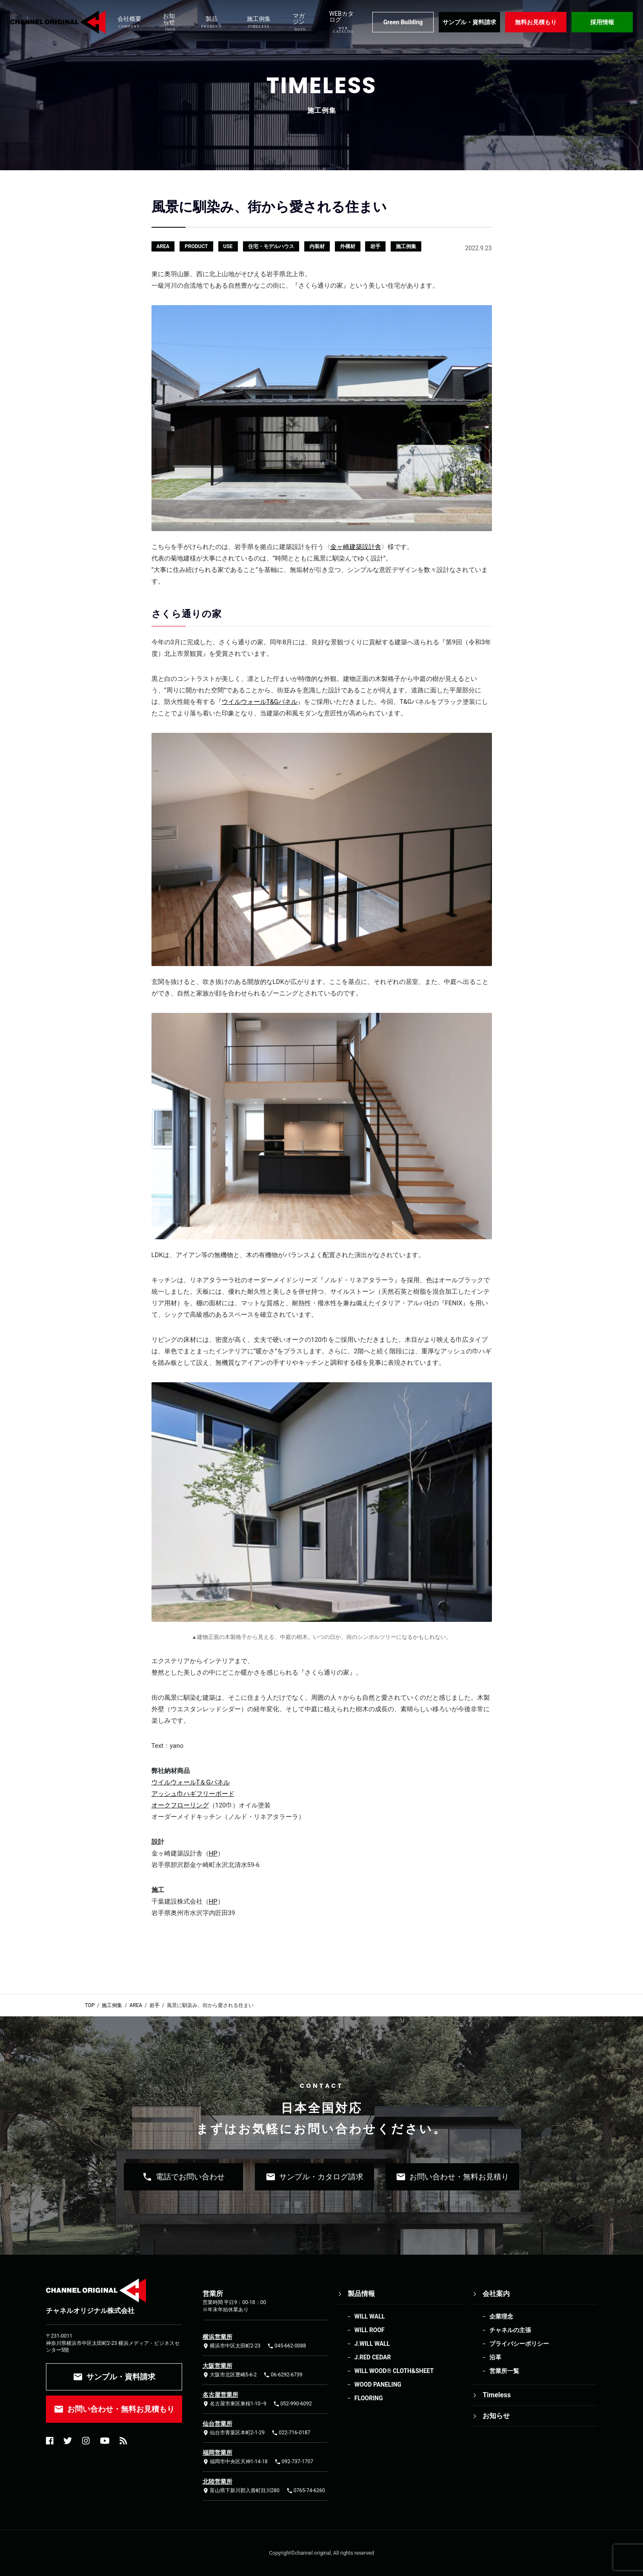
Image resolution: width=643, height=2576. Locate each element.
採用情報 (602, 22)
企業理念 (501, 2316)
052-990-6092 (292, 2404)
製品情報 (361, 2294)
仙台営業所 (217, 2424)
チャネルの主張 (510, 2330)
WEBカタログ (341, 22)
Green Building (403, 22)
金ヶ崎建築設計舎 (355, 547)
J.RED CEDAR (372, 2357)
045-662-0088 (286, 2346)
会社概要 (129, 22)
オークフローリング (180, 1805)
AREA (135, 2005)
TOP (90, 2005)
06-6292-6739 (282, 2375)
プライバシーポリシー (519, 2343)
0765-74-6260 (305, 2490)
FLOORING (368, 2398)
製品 (211, 22)
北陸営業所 (217, 2482)
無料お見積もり (536, 22)
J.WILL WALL (372, 2343)
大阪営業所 (217, 2366)
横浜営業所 (217, 2337)
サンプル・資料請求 (469, 22)
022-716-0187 (290, 2433)
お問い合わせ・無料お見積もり (114, 2409)
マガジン (300, 22)
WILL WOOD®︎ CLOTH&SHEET (394, 2370)
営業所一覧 (504, 2370)
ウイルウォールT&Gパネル (260, 702)
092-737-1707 (293, 2462)
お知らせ (169, 22)
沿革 (495, 2357)
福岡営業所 (217, 2453)
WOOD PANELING (377, 2384)
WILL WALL (369, 2316)
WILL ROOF (369, 2330)
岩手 (154, 2005)
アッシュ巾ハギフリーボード (192, 1794)
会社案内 (496, 2294)
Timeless (497, 2395)
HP (213, 1853)
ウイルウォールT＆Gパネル (190, 1782)
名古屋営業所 (220, 2395)
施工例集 (259, 22)
